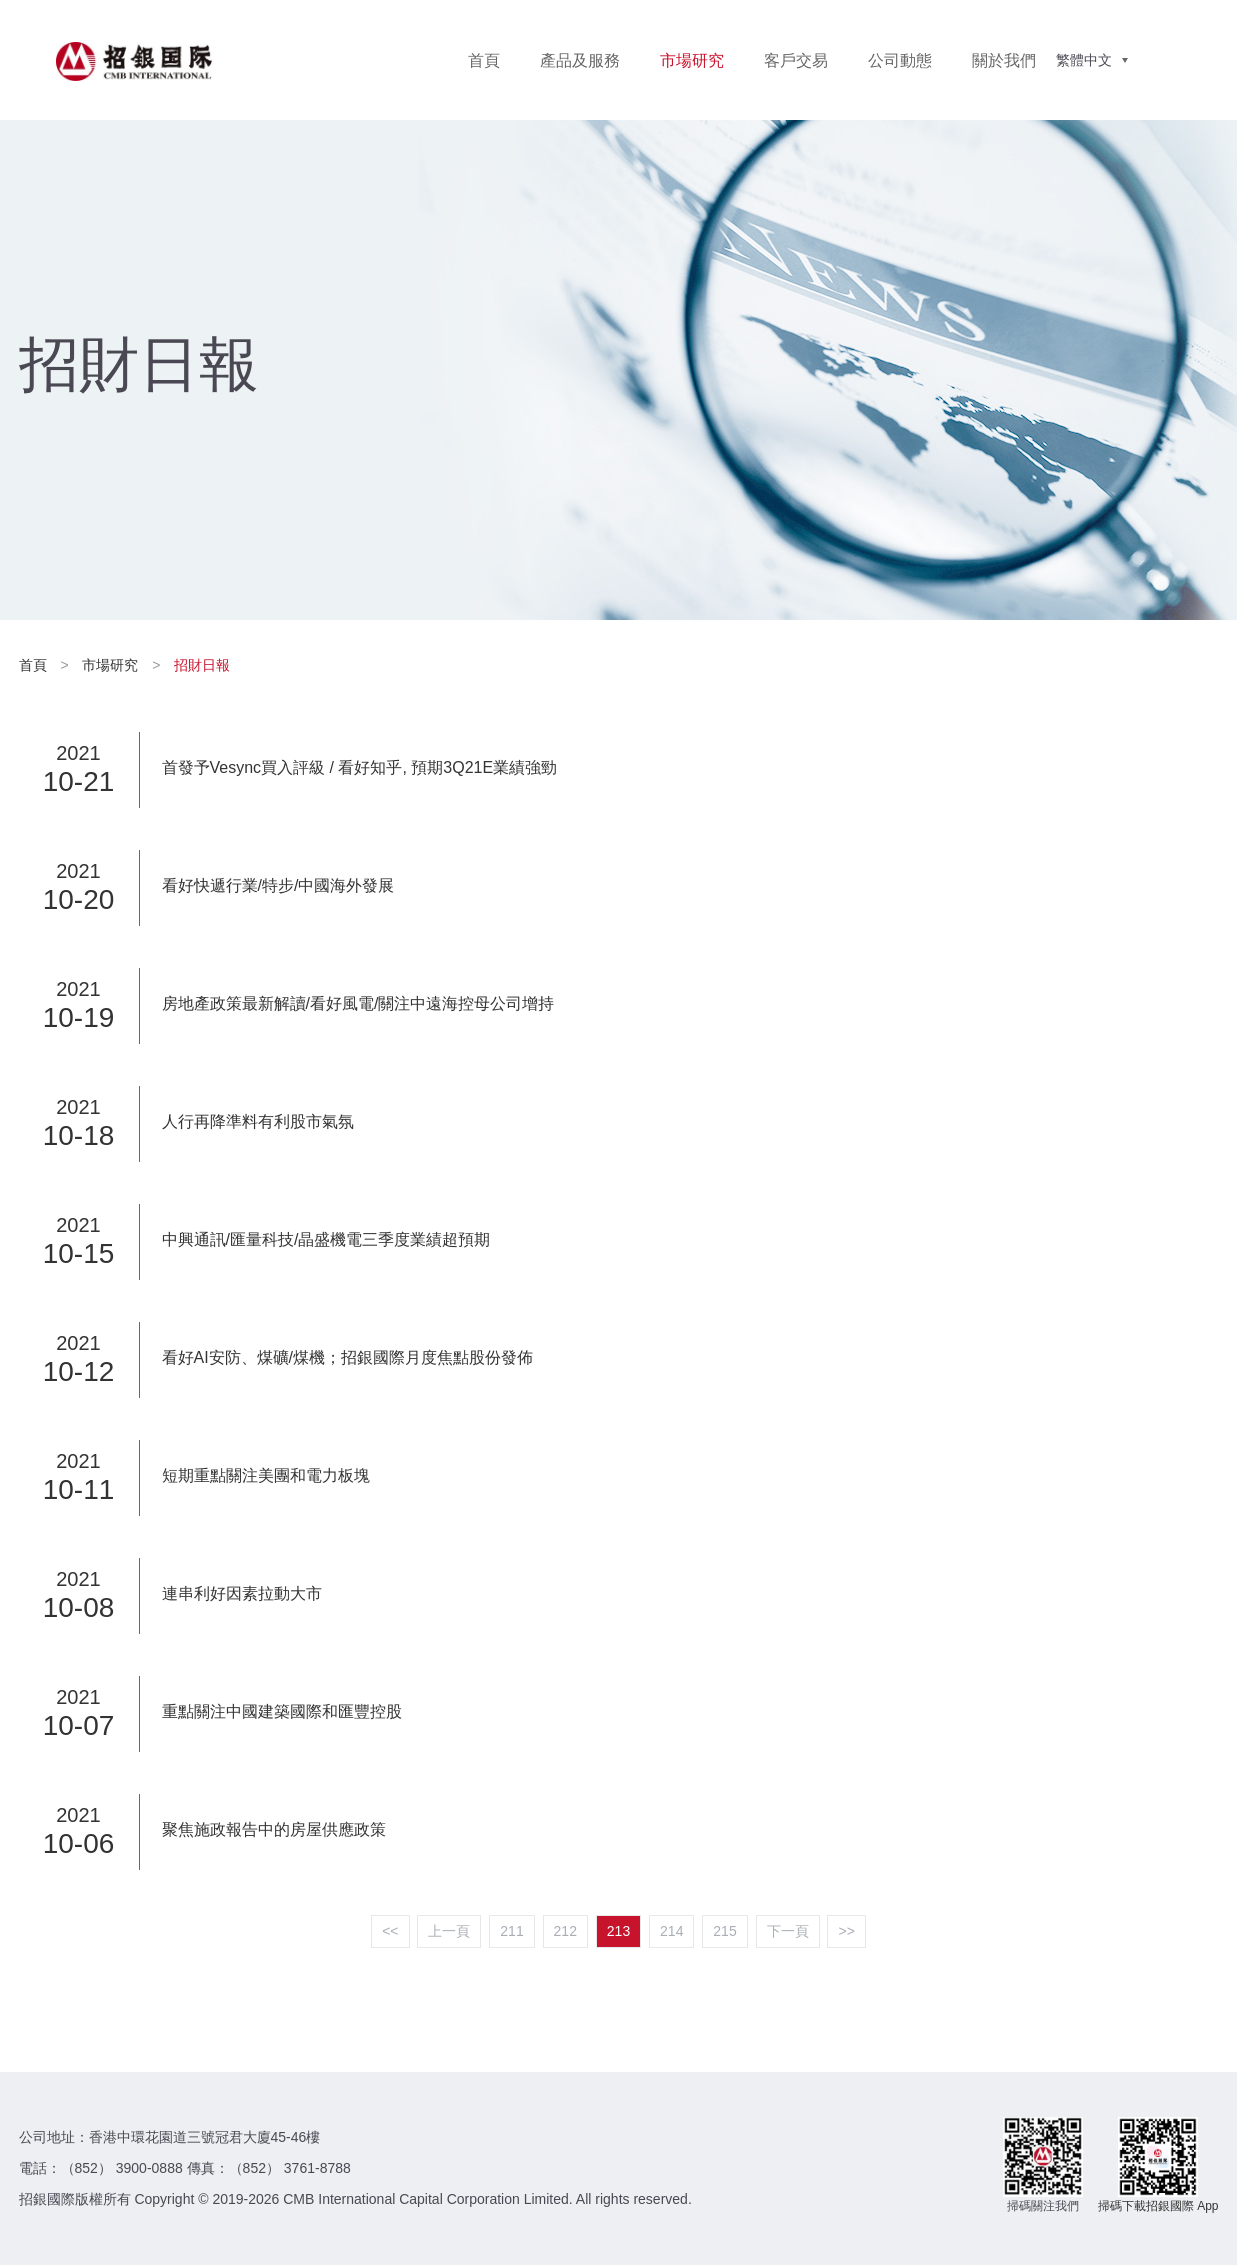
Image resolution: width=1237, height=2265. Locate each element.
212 (565, 1931)
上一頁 (449, 1931)
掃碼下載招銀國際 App (1158, 2206)
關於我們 (1004, 60)
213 (618, 1931)
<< (390, 1931)
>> (846, 1931)
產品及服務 (580, 60)
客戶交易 (796, 60)
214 (671, 1931)
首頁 (484, 60)
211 (511, 1931)
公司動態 (900, 60)
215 (724, 1931)
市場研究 (692, 60)
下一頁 (788, 1931)
